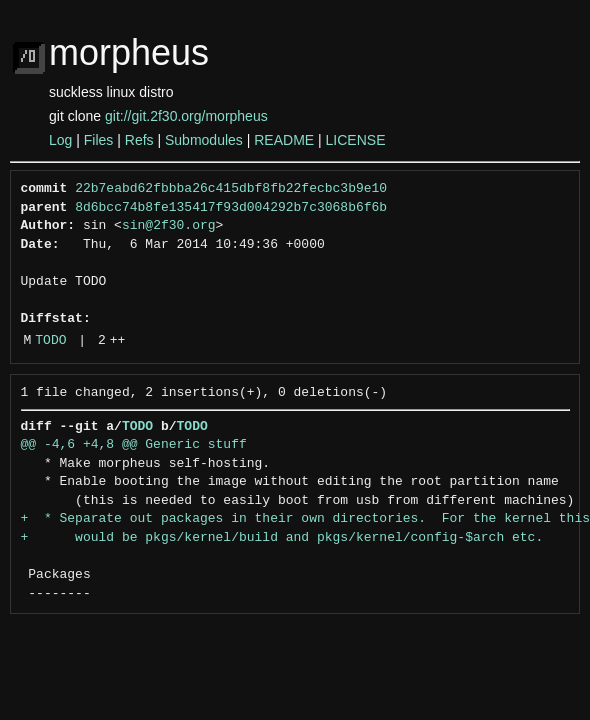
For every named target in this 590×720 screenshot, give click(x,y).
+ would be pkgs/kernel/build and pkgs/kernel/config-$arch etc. (282, 538)
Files (99, 140)
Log (60, 140)
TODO (50, 341)
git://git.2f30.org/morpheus (186, 116)
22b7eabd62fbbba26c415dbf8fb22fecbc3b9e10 (231, 189)
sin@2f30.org (169, 226)
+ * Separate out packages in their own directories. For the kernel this (305, 519)
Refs (139, 140)
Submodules (204, 140)
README (284, 140)
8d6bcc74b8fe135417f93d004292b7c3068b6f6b (231, 208)
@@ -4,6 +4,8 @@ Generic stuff (134, 445)
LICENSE (356, 140)
